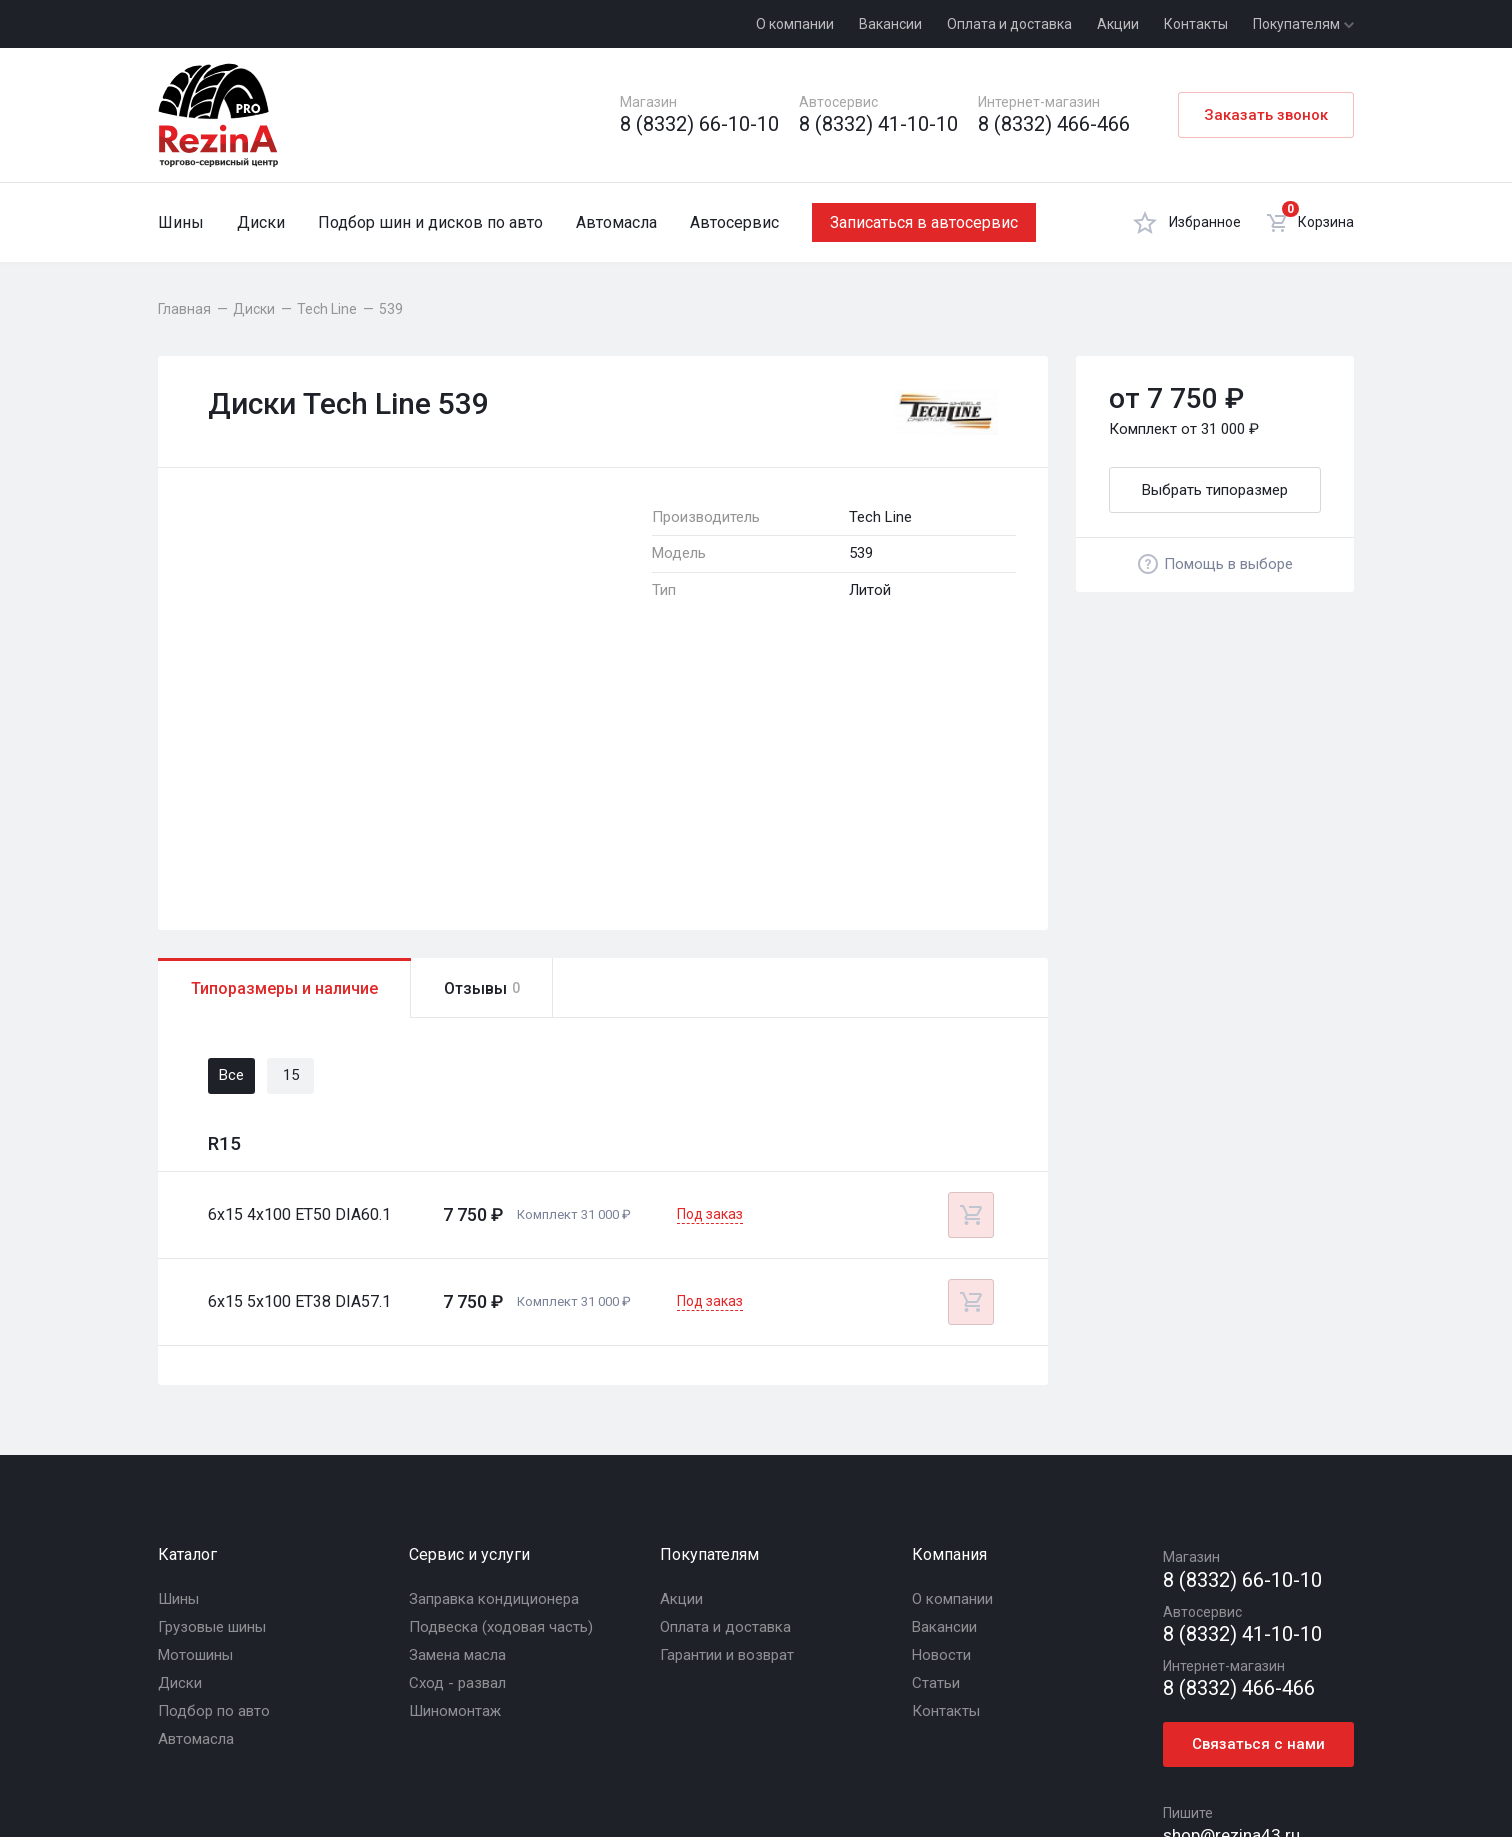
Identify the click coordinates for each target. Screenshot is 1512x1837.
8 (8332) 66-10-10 (699, 124)
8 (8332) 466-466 (1054, 124)
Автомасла (616, 222)
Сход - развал (457, 1422)
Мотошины (195, 1394)
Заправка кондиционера (494, 1338)
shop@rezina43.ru (1231, 1574)
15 (291, 815)
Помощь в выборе (1215, 564)
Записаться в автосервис (924, 222)
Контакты (1196, 24)
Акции (1118, 24)
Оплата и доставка (1009, 24)
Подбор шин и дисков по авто (430, 222)
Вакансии (890, 24)
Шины (181, 222)
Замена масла (457, 1394)
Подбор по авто (214, 1450)
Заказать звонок (1266, 115)
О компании (795, 24)
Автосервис (734, 222)
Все (231, 815)
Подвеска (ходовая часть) (501, 1366)
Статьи (936, 1422)
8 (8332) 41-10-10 (878, 124)
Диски (261, 222)
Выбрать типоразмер (1215, 490)
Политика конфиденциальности (766, 1771)
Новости (941, 1394)
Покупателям (1303, 24)
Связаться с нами (1258, 1484)
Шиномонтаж (455, 1450)
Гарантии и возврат (727, 1394)
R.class (1257, 1771)
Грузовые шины (212, 1366)
